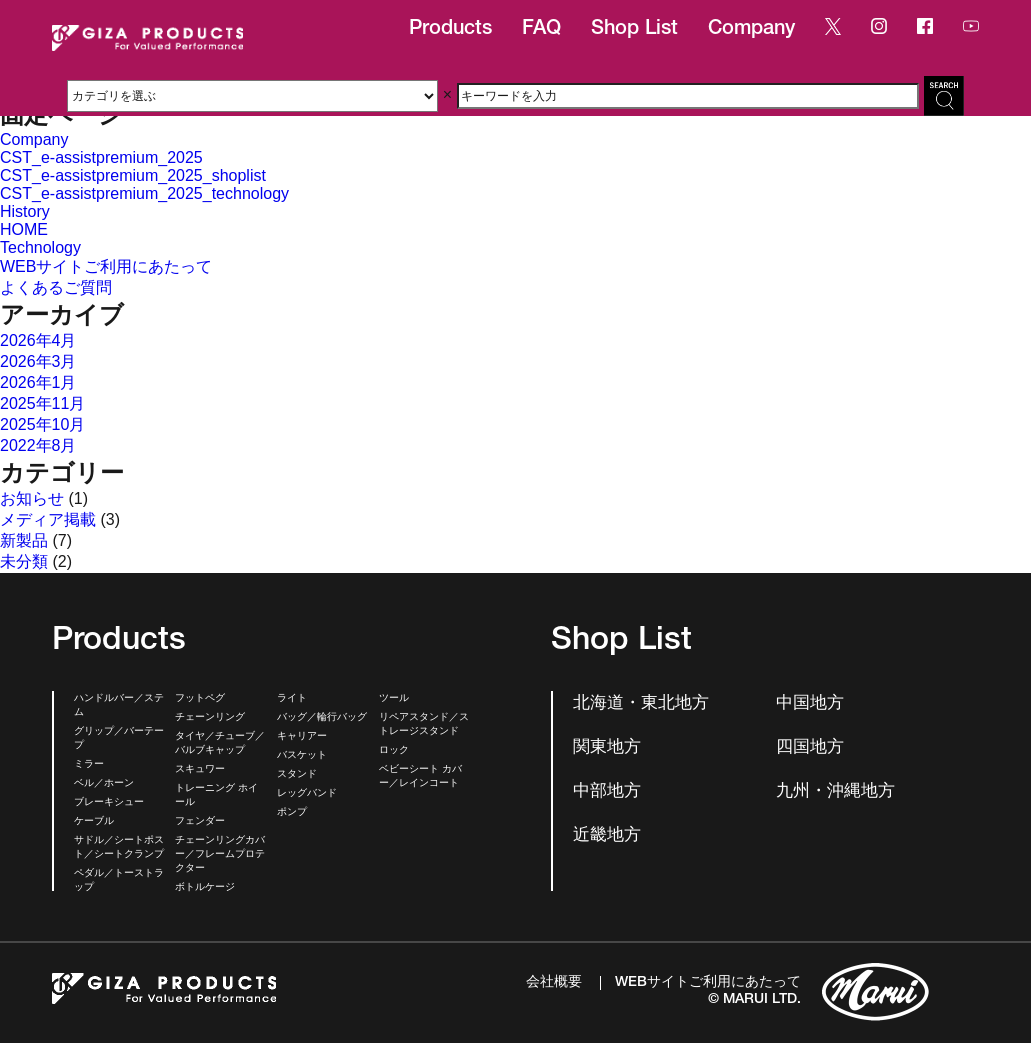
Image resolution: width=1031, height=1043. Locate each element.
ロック (394, 751)
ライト (292, 699)
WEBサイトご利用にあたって (106, 266)
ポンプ (292, 813)
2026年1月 (38, 382)
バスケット (302, 756)
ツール (394, 699)
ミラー (89, 765)
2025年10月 (42, 424)
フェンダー (200, 822)
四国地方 (810, 748)
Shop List (634, 30)
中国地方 (810, 704)
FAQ (541, 30)
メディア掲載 (48, 519)
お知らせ (32, 498)
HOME (24, 229)
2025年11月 (42, 403)
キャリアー (302, 737)
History (25, 211)
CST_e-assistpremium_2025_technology (144, 193)
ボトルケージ (205, 888)
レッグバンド (307, 794)
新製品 (24, 540)
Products (450, 30)
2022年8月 (38, 445)
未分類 (24, 561)
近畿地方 (607, 836)
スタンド (297, 775)
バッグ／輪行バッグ (322, 718)
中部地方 (607, 792)
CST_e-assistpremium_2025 (101, 157)
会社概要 (554, 983)
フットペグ (200, 699)
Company (751, 30)
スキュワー (200, 770)
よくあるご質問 (56, 287)
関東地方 (607, 748)
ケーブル (94, 822)
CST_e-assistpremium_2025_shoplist (133, 175)
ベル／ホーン (104, 784)
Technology (40, 247)
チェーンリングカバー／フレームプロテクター (220, 855)
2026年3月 (38, 361)
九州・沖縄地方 (835, 792)
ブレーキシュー (109, 803)
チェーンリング (210, 718)
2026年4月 (38, 340)
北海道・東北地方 (641, 704)
